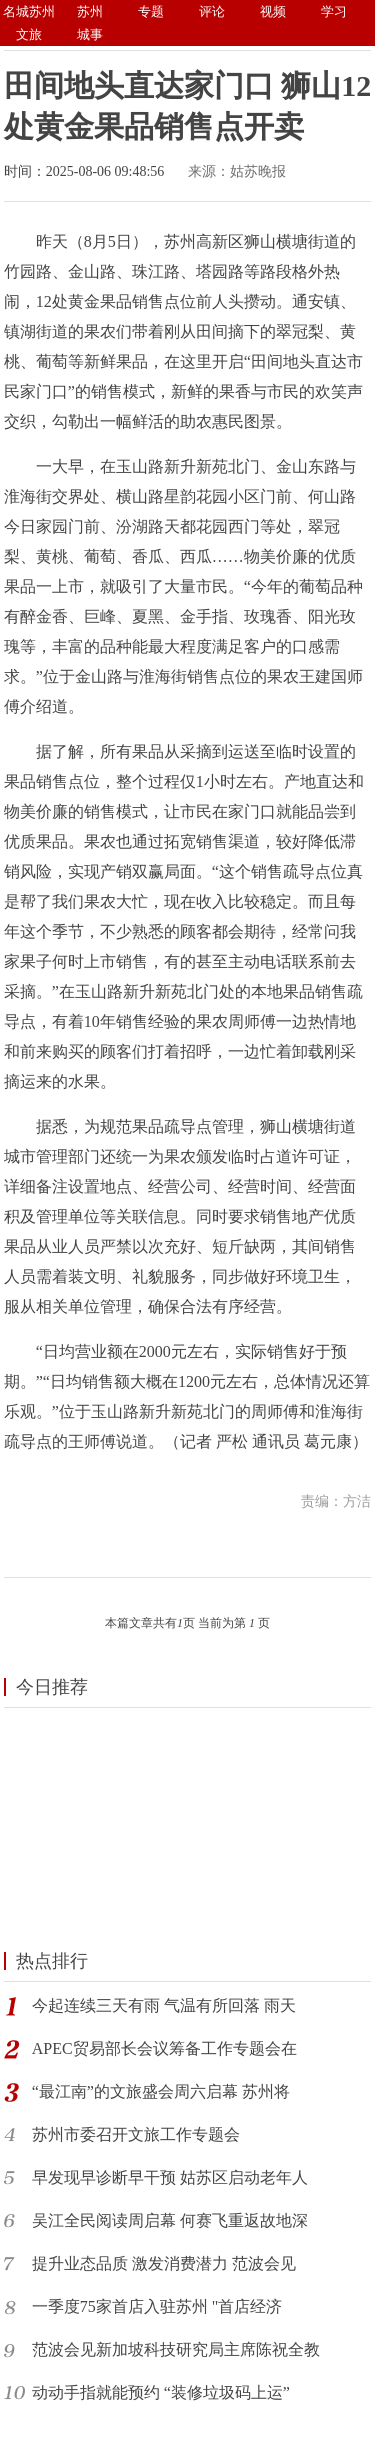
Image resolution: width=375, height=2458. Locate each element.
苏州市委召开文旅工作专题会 (136, 2134)
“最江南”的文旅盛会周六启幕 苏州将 (161, 2091)
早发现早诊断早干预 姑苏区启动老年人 (170, 2177)
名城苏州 (29, 11)
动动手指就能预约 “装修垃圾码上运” (161, 2392)
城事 (90, 34)
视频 (273, 11)
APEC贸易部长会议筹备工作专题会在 (164, 2048)
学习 (334, 11)
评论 (212, 11)
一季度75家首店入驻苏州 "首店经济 (157, 2306)
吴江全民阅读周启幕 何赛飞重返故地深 (170, 2220)
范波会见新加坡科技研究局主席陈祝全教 (176, 2349)
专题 (151, 11)
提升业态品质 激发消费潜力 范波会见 (164, 2263)
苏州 (90, 11)
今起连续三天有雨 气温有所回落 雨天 (164, 2005)
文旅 (29, 34)
